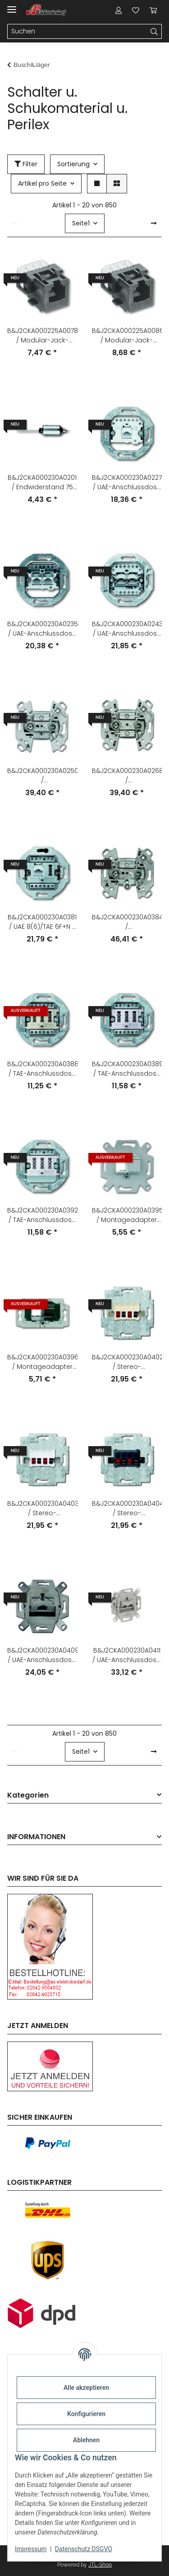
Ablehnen (86, 2440)
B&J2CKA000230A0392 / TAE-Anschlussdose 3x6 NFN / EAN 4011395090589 (42, 1215)
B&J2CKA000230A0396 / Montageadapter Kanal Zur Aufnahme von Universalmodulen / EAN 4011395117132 (42, 1362)
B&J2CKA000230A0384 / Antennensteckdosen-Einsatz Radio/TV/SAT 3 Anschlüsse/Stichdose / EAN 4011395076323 (127, 922)
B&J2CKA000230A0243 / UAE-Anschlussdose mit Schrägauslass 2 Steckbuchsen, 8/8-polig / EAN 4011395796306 (127, 628)
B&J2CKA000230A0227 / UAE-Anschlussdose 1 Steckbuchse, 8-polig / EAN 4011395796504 (127, 482)
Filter (25, 164)
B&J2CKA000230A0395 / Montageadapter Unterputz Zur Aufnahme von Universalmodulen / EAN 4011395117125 (127, 1215)
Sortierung (73, 164)
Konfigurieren (86, 2413)
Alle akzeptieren (86, 2387)
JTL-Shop (100, 2565)
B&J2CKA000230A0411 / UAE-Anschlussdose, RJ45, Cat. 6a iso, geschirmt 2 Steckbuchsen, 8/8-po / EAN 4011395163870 (126, 1655)
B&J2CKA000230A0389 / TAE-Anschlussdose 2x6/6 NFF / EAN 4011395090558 (127, 1068)
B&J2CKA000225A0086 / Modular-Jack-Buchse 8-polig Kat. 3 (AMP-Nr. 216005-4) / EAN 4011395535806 (127, 335)
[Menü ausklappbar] (11, 5)
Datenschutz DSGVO (83, 2549)
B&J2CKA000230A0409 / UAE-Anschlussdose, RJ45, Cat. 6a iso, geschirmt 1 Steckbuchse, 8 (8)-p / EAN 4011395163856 (42, 1655)
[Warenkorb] (153, 10)
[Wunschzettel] (135, 10)
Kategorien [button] (28, 1795)
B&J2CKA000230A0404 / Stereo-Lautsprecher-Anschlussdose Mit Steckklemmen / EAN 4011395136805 (127, 1508)
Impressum (30, 2549)
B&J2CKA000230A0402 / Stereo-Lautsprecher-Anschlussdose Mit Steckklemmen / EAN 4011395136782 (127, 1362)
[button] (118, 10)
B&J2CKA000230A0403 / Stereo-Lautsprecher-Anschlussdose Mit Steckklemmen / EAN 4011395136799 (42, 1508)
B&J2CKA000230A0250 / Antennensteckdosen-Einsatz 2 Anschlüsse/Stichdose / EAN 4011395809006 (42, 775)
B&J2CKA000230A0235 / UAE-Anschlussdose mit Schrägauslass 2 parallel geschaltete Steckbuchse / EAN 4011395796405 (42, 628)
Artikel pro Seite (42, 183)
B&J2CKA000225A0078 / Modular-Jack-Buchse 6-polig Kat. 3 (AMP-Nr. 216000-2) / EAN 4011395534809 (42, 335)
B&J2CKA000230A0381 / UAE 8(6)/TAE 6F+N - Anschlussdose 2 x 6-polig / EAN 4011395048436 (42, 922)
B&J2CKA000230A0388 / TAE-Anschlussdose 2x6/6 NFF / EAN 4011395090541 (42, 1068)
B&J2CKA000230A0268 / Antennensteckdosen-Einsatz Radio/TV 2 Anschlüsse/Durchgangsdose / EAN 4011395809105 (127, 775)
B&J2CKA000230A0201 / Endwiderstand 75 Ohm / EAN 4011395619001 (42, 482)
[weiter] (154, 223)
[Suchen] (77, 31)
